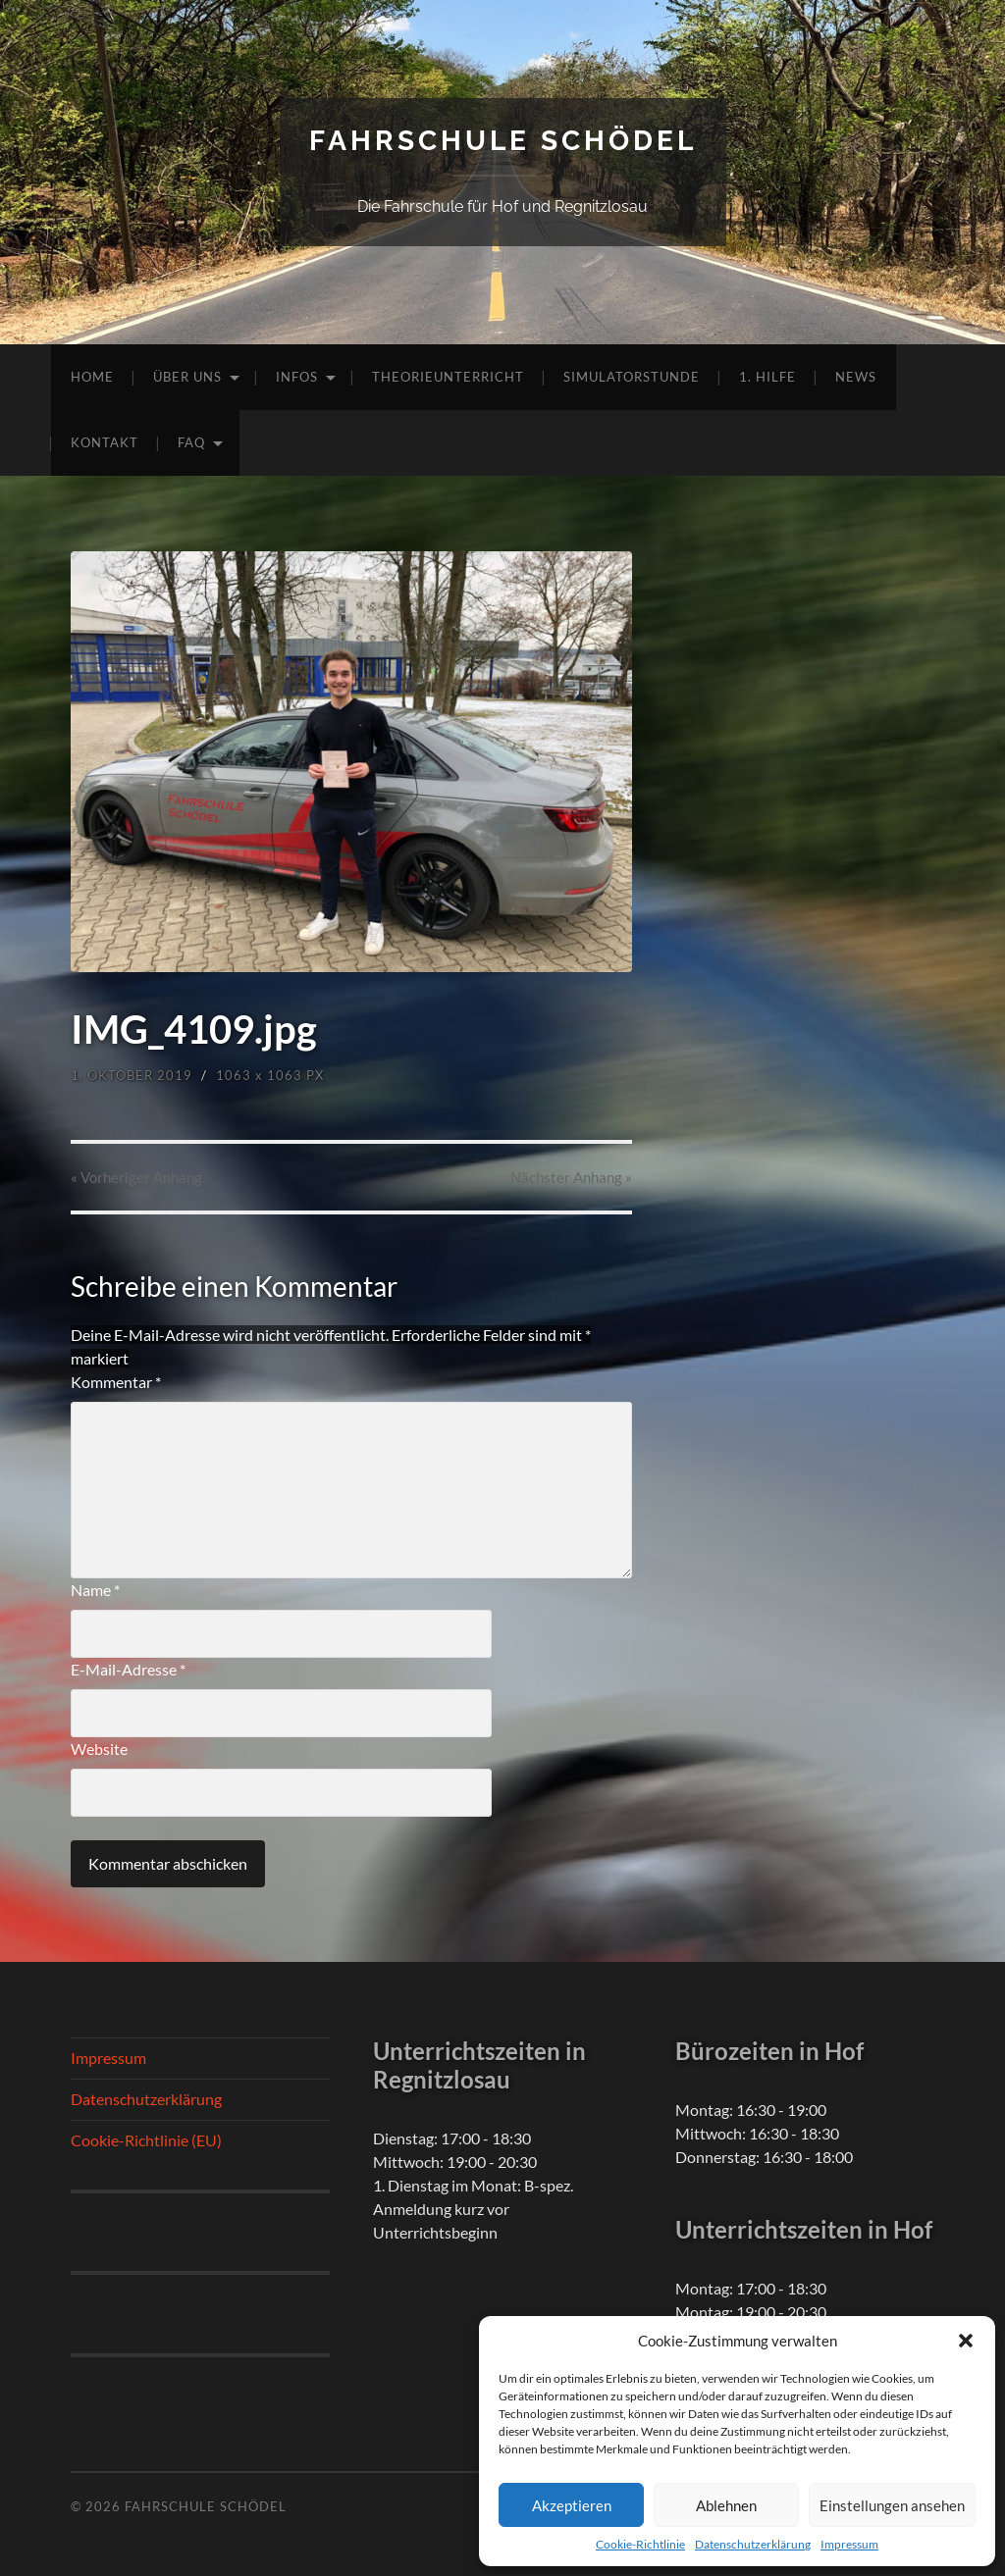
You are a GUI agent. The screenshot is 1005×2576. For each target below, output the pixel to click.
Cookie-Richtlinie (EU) (146, 2140)
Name (95, 1589)
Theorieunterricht (448, 377)
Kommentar (116, 1381)
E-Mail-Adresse (128, 1669)
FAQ (191, 442)
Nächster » (571, 1177)
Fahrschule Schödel (503, 141)
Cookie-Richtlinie (640, 2544)
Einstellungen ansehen (892, 2505)
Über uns (187, 377)
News (855, 377)
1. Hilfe (767, 377)
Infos (297, 377)
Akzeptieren (571, 2505)
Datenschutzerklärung (753, 2544)
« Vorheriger (136, 1177)
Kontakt (104, 442)
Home (92, 377)
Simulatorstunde (631, 377)
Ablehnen (726, 2505)
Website (99, 1748)
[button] (966, 2340)
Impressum (849, 2544)
